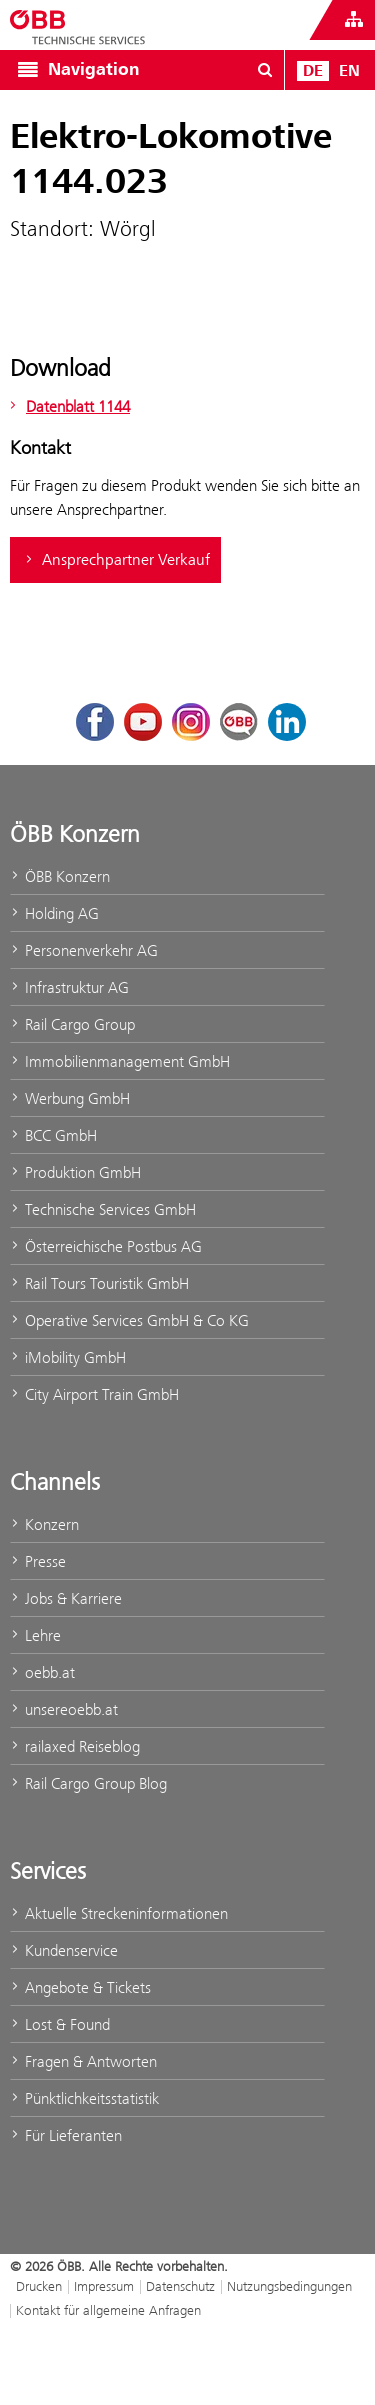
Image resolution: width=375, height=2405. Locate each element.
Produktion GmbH (75, 1172)
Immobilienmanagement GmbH (120, 1061)
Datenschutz (180, 2286)
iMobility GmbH (68, 1357)
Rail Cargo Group (72, 1024)
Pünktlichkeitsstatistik (84, 2098)
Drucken (39, 2286)
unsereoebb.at (64, 1709)
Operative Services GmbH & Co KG (129, 1320)
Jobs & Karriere (66, 1598)
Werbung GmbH (70, 1098)
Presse (38, 1561)
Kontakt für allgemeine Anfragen (108, 2310)
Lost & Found (60, 2024)
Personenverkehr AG (84, 950)
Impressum (104, 2286)
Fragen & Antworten (83, 2061)
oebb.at (42, 1672)
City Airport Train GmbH (94, 1394)
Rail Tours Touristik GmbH (99, 1283)
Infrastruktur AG (69, 987)
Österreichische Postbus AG (106, 1246)
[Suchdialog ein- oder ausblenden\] (265, 70)
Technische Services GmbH (103, 1209)
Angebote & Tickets (80, 1987)
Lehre (35, 1635)
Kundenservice (64, 1950)
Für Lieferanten (66, 2135)
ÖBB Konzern (60, 876)
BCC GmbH (53, 1135)
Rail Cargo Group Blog (88, 1783)
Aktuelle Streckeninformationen (119, 1913)
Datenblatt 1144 (67, 406)
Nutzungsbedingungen (289, 2286)
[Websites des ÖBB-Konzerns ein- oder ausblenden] (354, 20)
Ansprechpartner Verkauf (115, 560)
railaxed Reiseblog (75, 1746)
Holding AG (54, 913)
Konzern (44, 1524)
